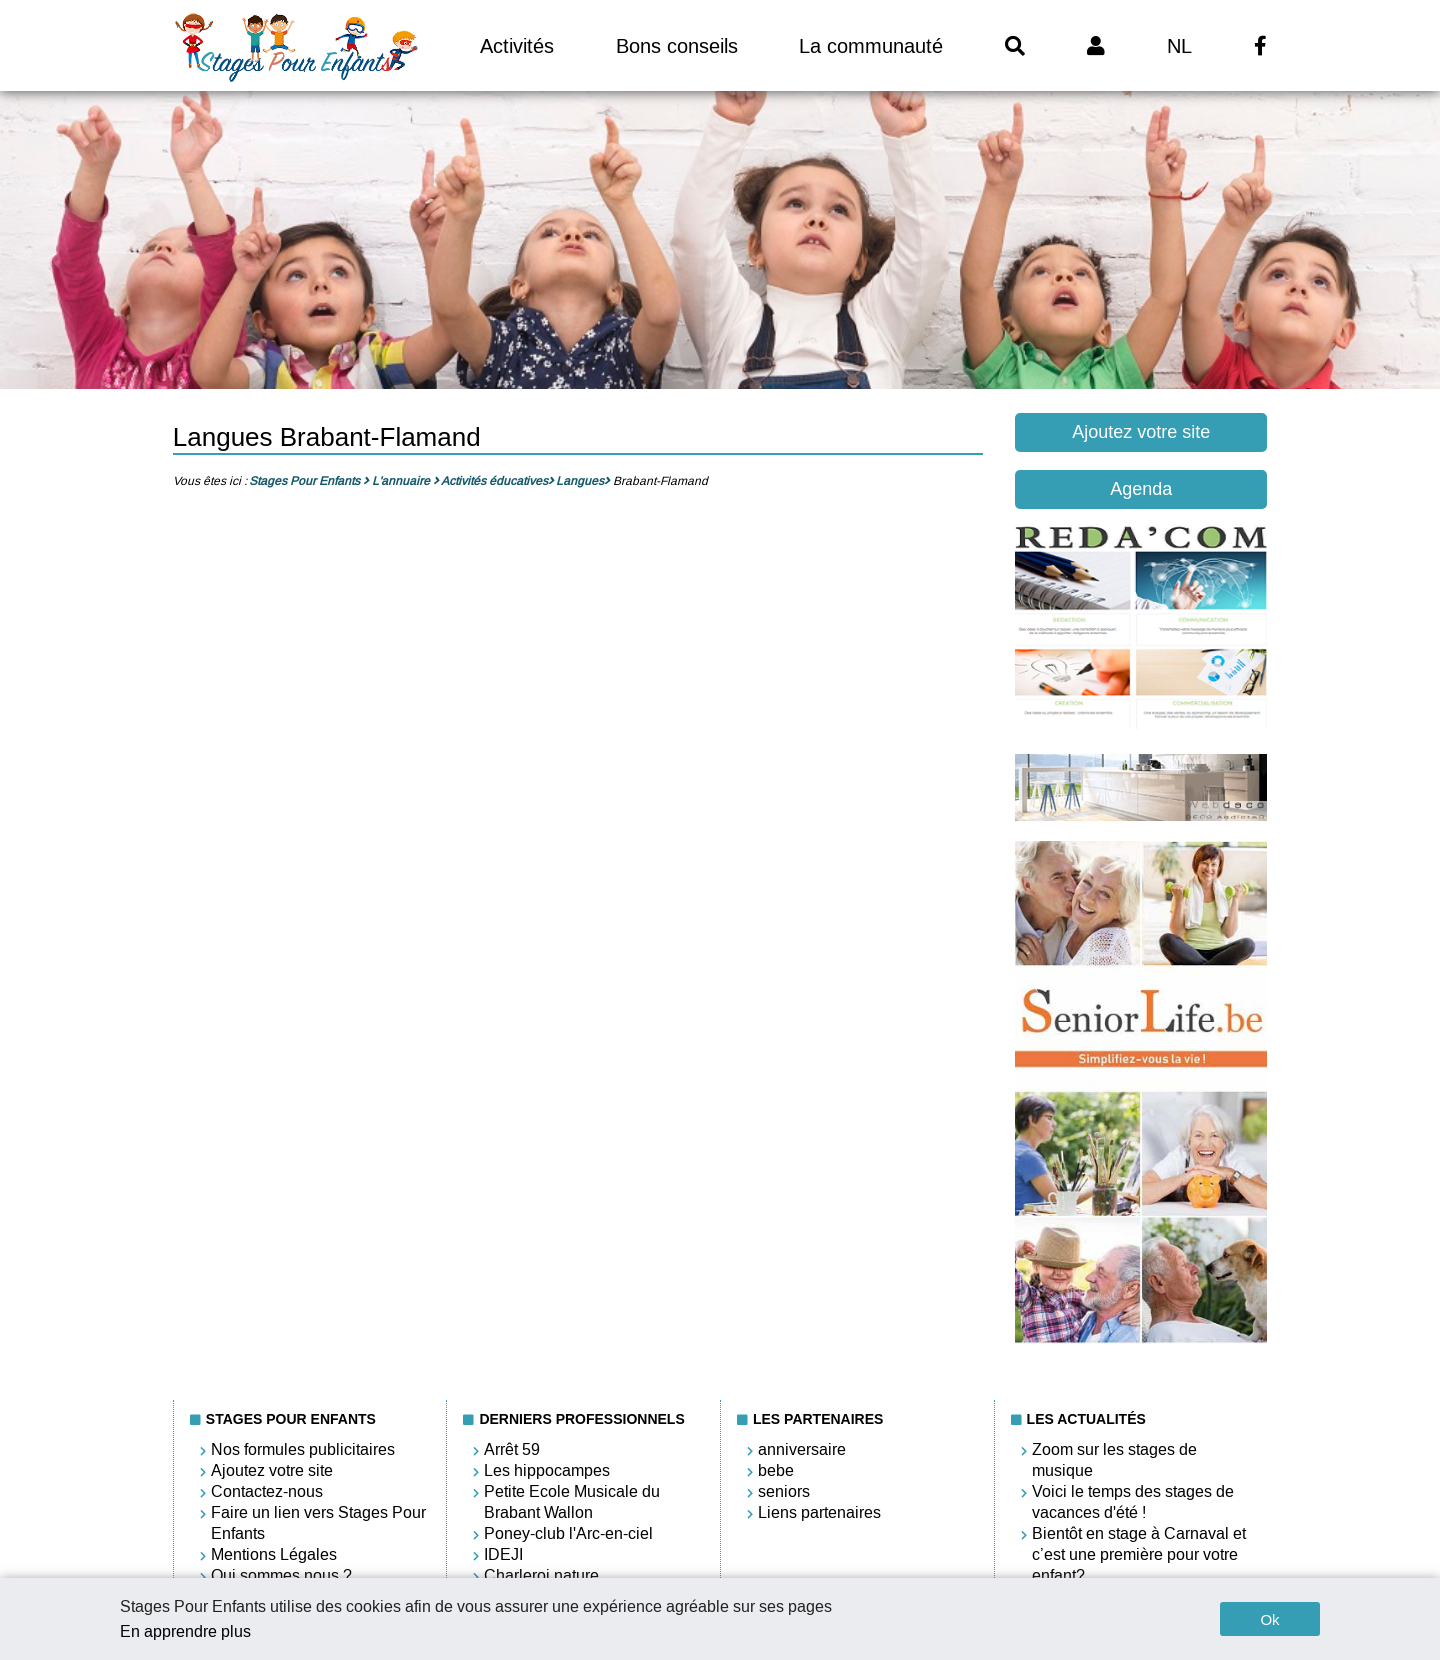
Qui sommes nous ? (281, 1575)
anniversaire (802, 1449)
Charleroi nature (541, 1575)
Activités (517, 46)
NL (1179, 46)
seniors (784, 1491)
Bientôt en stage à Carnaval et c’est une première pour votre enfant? (1139, 1554)
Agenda (1141, 489)
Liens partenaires (819, 1512)
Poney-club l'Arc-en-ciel (568, 1533)
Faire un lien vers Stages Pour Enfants (318, 1523)
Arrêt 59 (512, 1449)
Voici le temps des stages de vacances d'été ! (1133, 1502)
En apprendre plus (185, 1631)
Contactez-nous (267, 1491)
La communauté (871, 46)
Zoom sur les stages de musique (1114, 1460)
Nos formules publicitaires (303, 1449)
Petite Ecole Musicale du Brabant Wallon (572, 1502)
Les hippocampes (547, 1470)
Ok (1269, 1619)
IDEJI (503, 1554)
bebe (776, 1470)
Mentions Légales (274, 1554)
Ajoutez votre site (1141, 432)
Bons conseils (677, 46)
